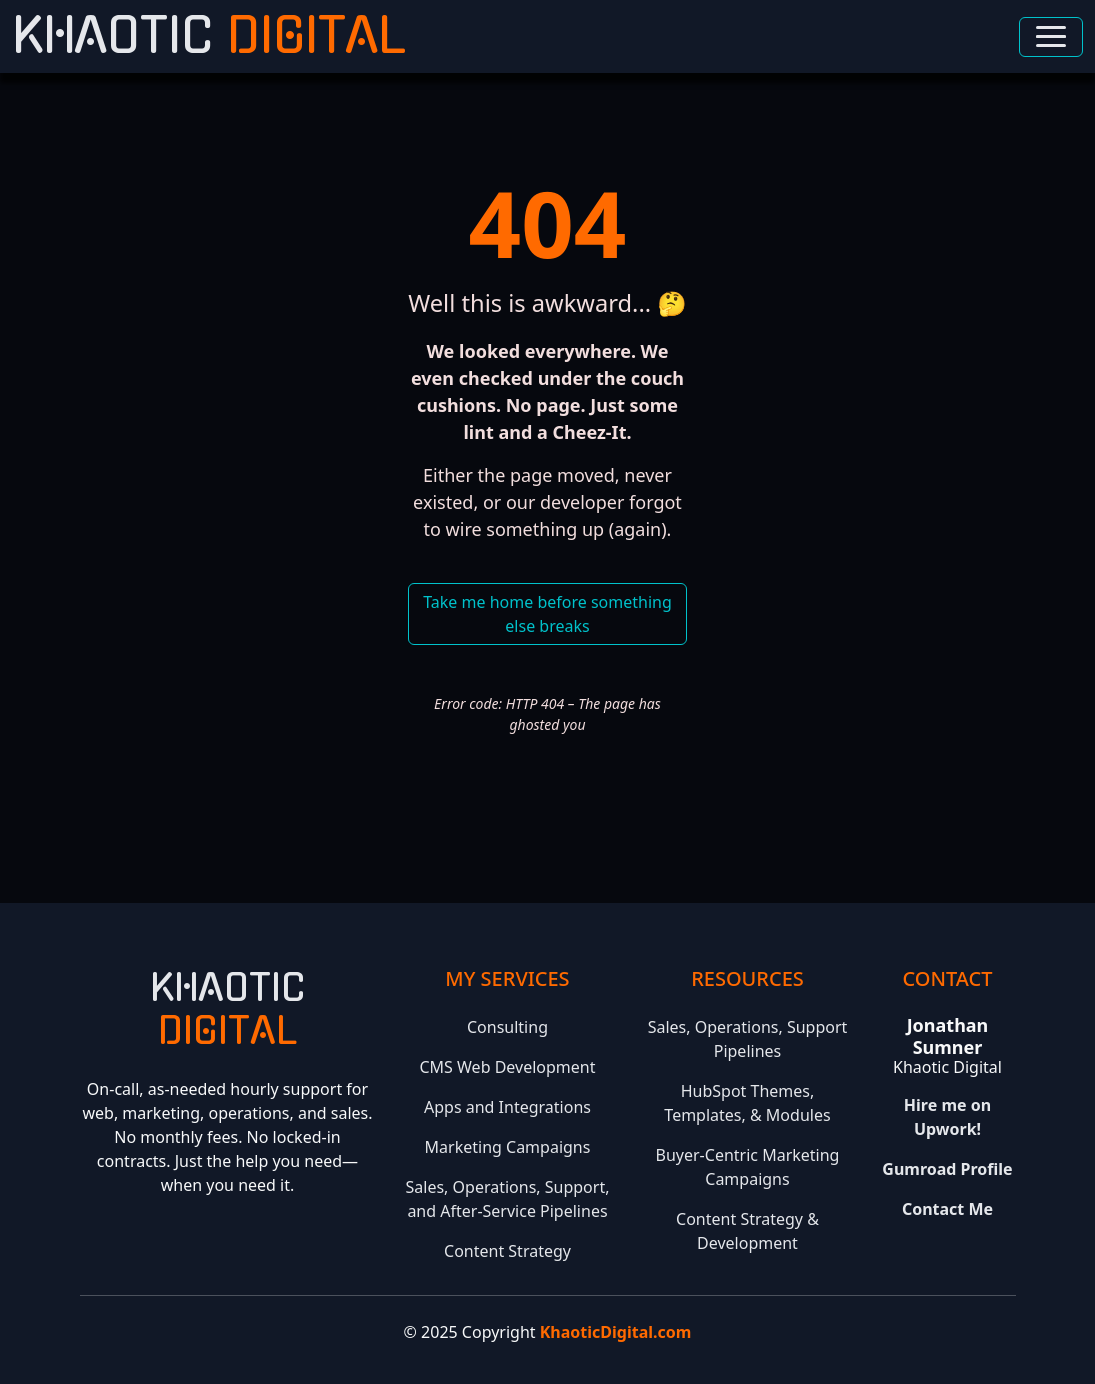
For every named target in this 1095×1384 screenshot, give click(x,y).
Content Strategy (507, 1251)
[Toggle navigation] (1051, 37)
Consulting (507, 1027)
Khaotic (209, 36)
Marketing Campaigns (508, 1147)
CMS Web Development (507, 1067)
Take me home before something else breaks (547, 614)
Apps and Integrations (507, 1107)
